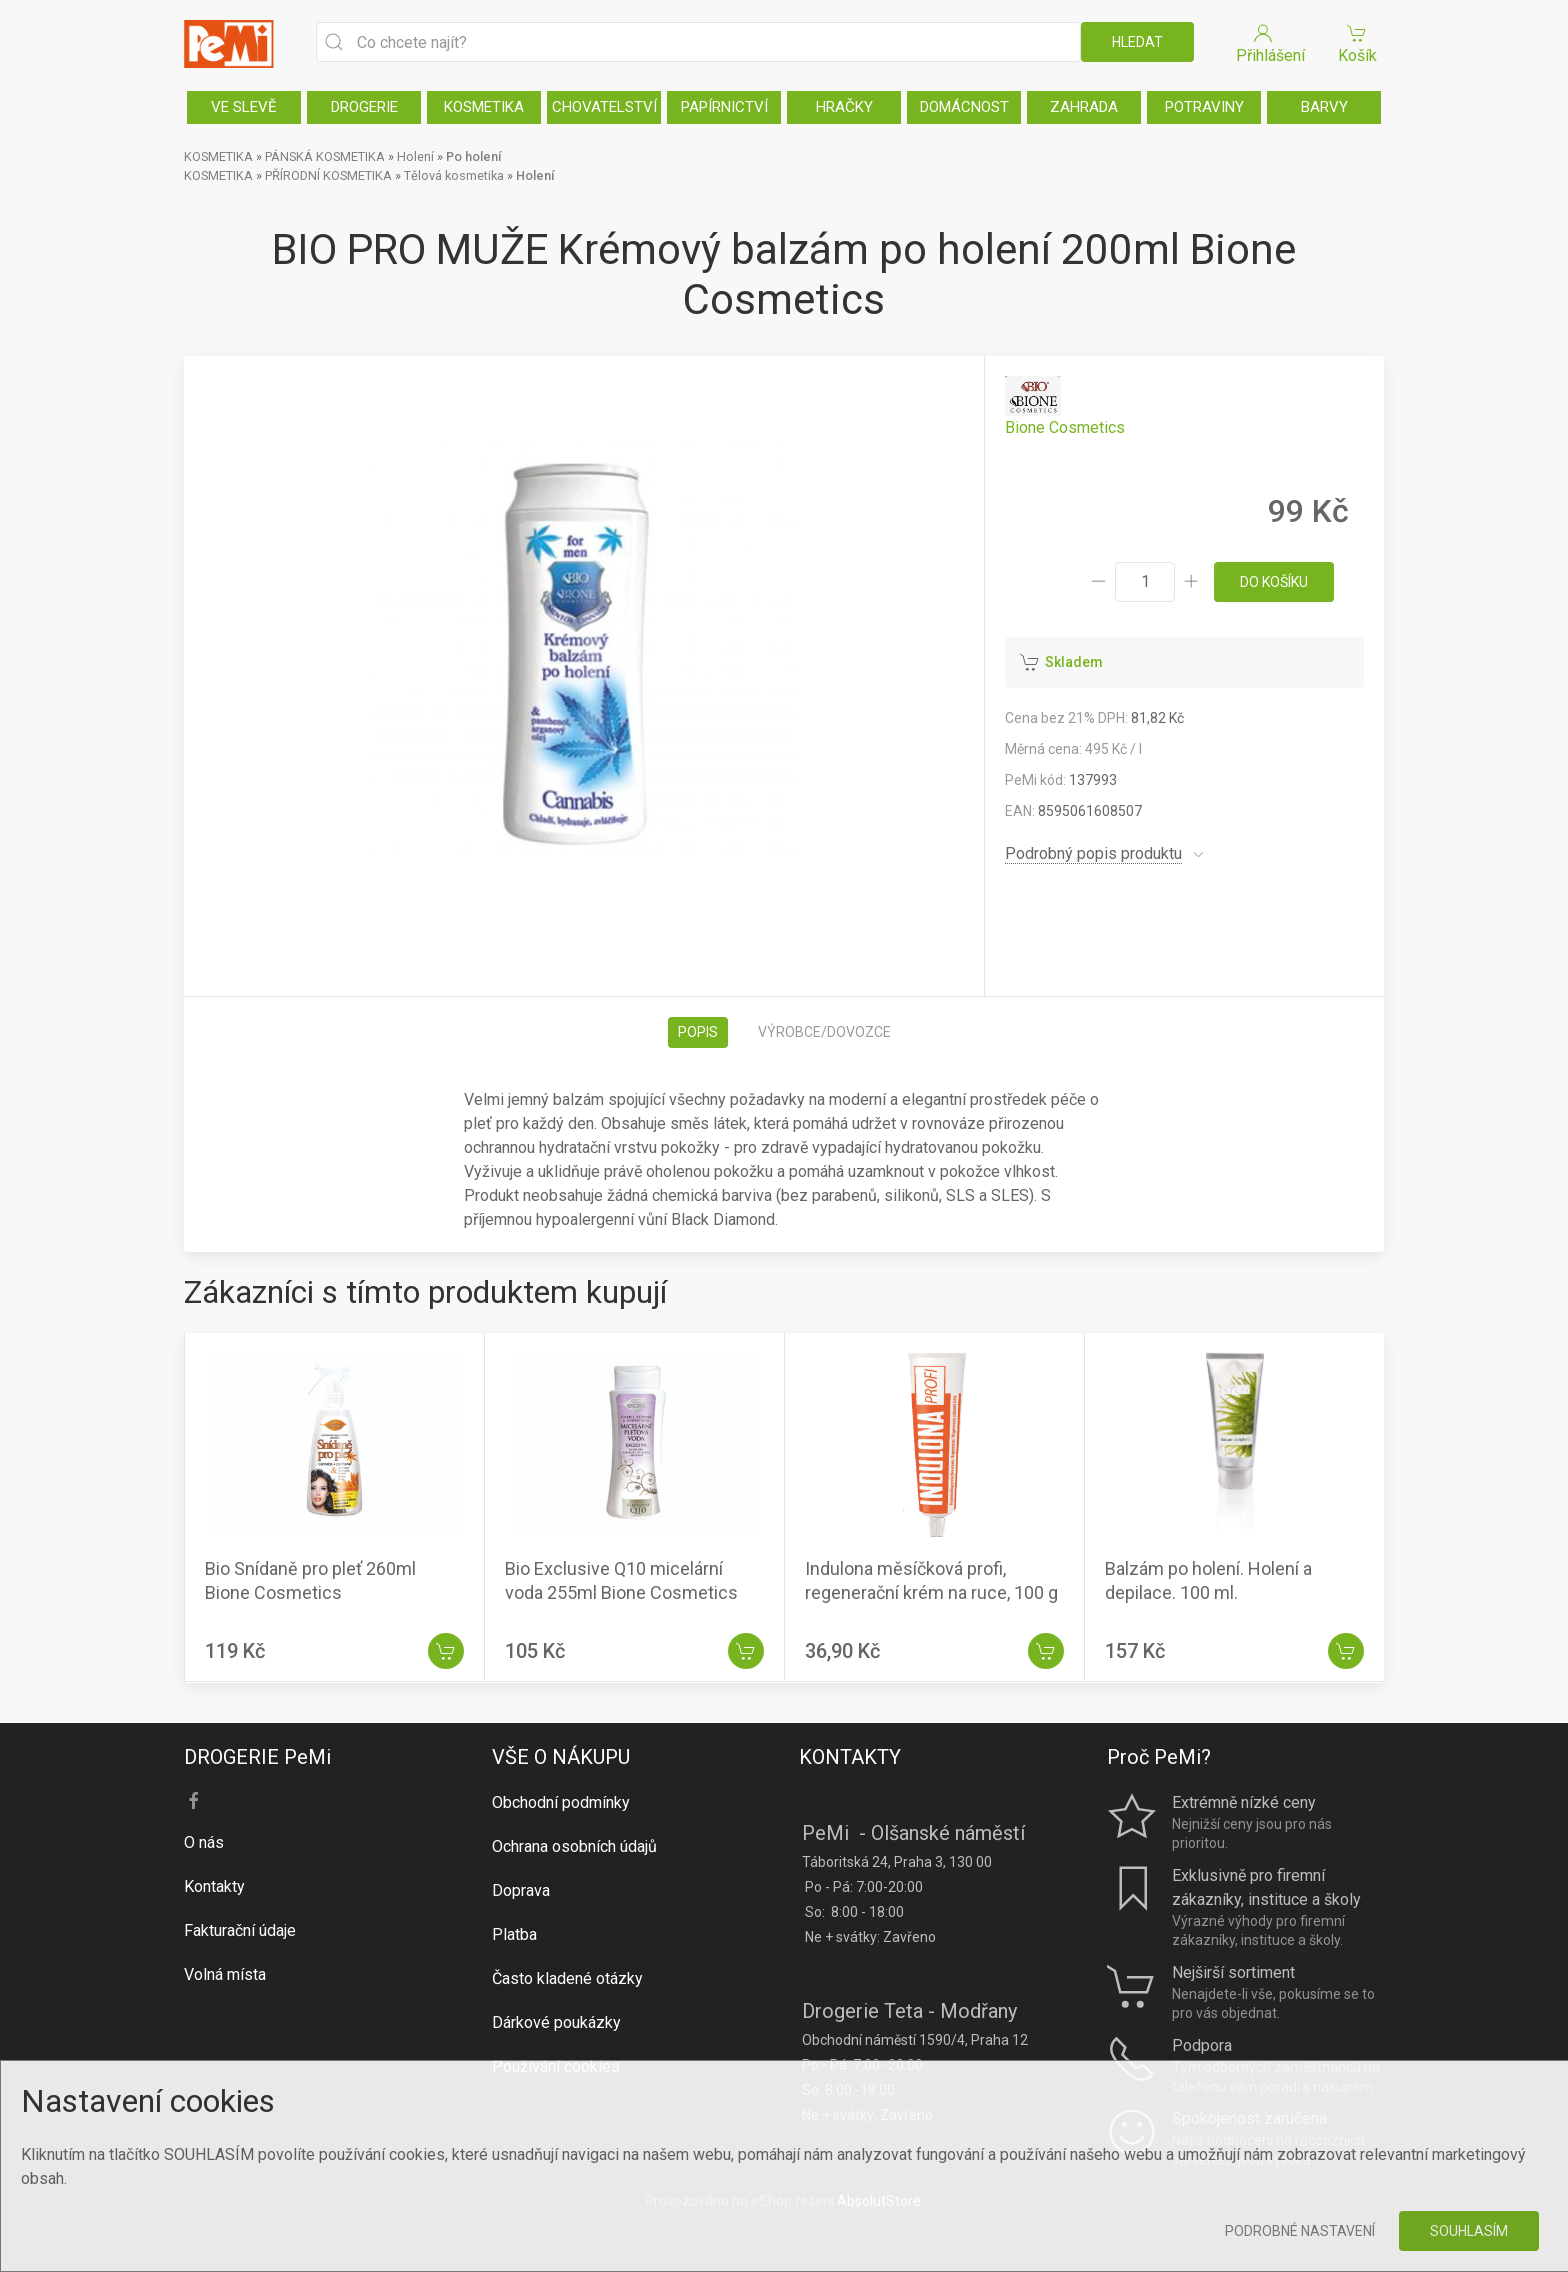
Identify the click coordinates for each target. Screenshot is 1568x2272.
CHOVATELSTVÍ (604, 107)
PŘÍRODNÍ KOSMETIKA (328, 175)
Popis (698, 1032)
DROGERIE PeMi (257, 1757)
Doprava (521, 1890)
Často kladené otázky (567, 1978)
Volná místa (225, 1974)
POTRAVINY (1204, 107)
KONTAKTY (850, 1757)
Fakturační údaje (240, 1930)
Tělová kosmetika (454, 175)
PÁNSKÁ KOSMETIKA (325, 156)
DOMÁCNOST (964, 107)
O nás (204, 1842)
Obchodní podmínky (561, 1802)
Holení (415, 156)
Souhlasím (1469, 2231)
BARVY (1324, 107)
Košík (1357, 42)
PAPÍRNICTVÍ (724, 107)
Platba (514, 1934)
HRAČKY (844, 107)
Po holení (473, 156)
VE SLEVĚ (244, 107)
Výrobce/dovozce (824, 1032)
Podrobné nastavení (1300, 2231)
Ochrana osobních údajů (574, 1846)
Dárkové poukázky (556, 2022)
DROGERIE (364, 107)
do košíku (1274, 582)
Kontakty (214, 1886)
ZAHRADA (1084, 107)
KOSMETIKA (484, 107)
